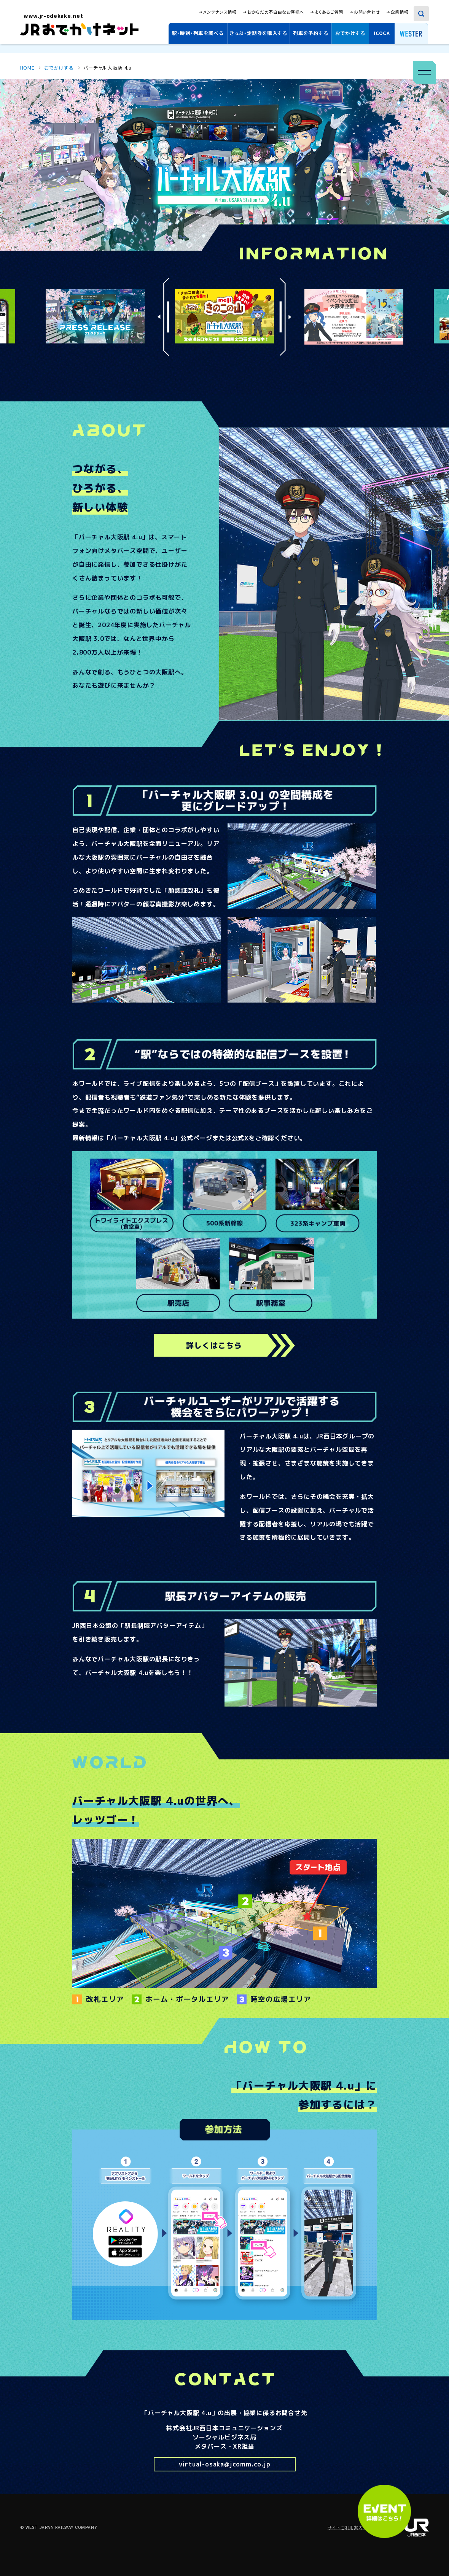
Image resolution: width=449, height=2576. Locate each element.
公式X (240, 1138)
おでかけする (350, 33)
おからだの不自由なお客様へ (275, 12)
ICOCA (382, 33)
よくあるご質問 (329, 12)
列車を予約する (310, 33)
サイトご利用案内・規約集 (354, 2527)
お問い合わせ (367, 12)
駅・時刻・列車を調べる (198, 33)
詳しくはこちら (214, 1345)
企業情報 (399, 12)
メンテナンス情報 (219, 12)
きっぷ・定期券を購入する (258, 33)
